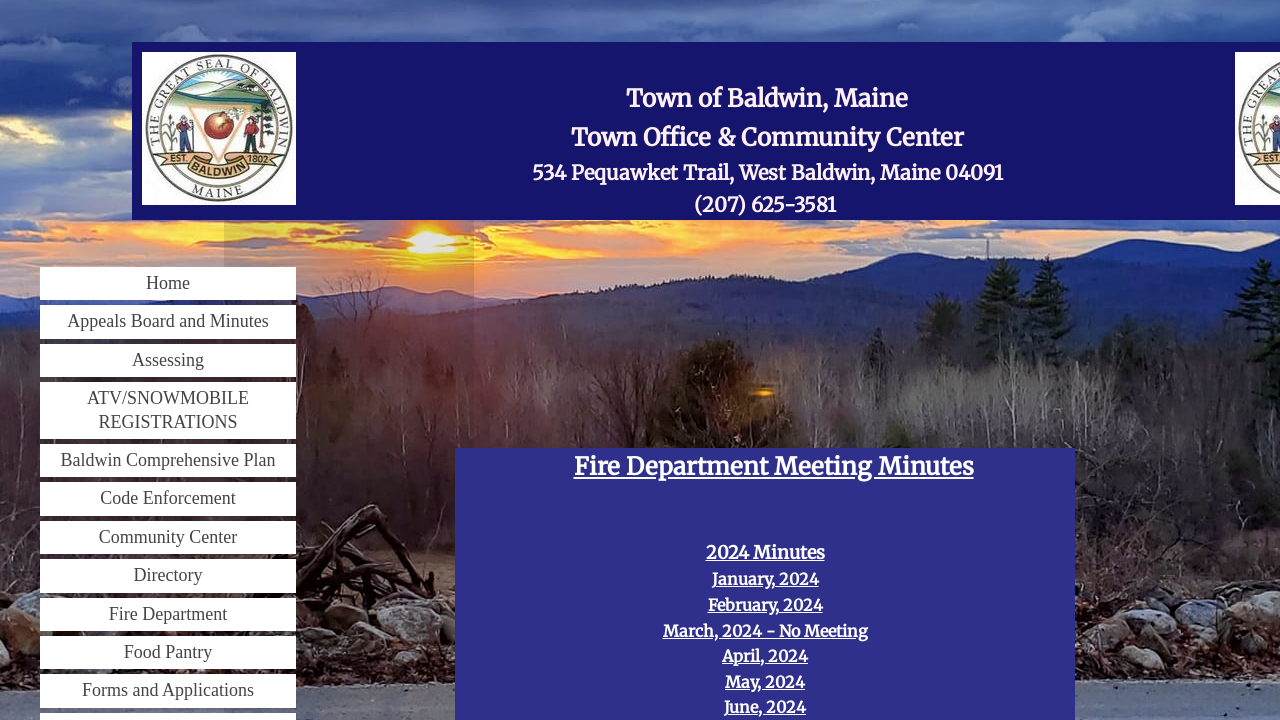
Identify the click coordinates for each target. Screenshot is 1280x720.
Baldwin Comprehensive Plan (168, 460)
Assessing (168, 360)
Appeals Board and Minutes (167, 321)
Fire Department (168, 614)
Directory (168, 575)
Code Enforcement (167, 498)
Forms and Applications (168, 690)
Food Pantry (168, 652)
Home (168, 283)
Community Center (168, 537)
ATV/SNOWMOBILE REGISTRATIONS (168, 409)
